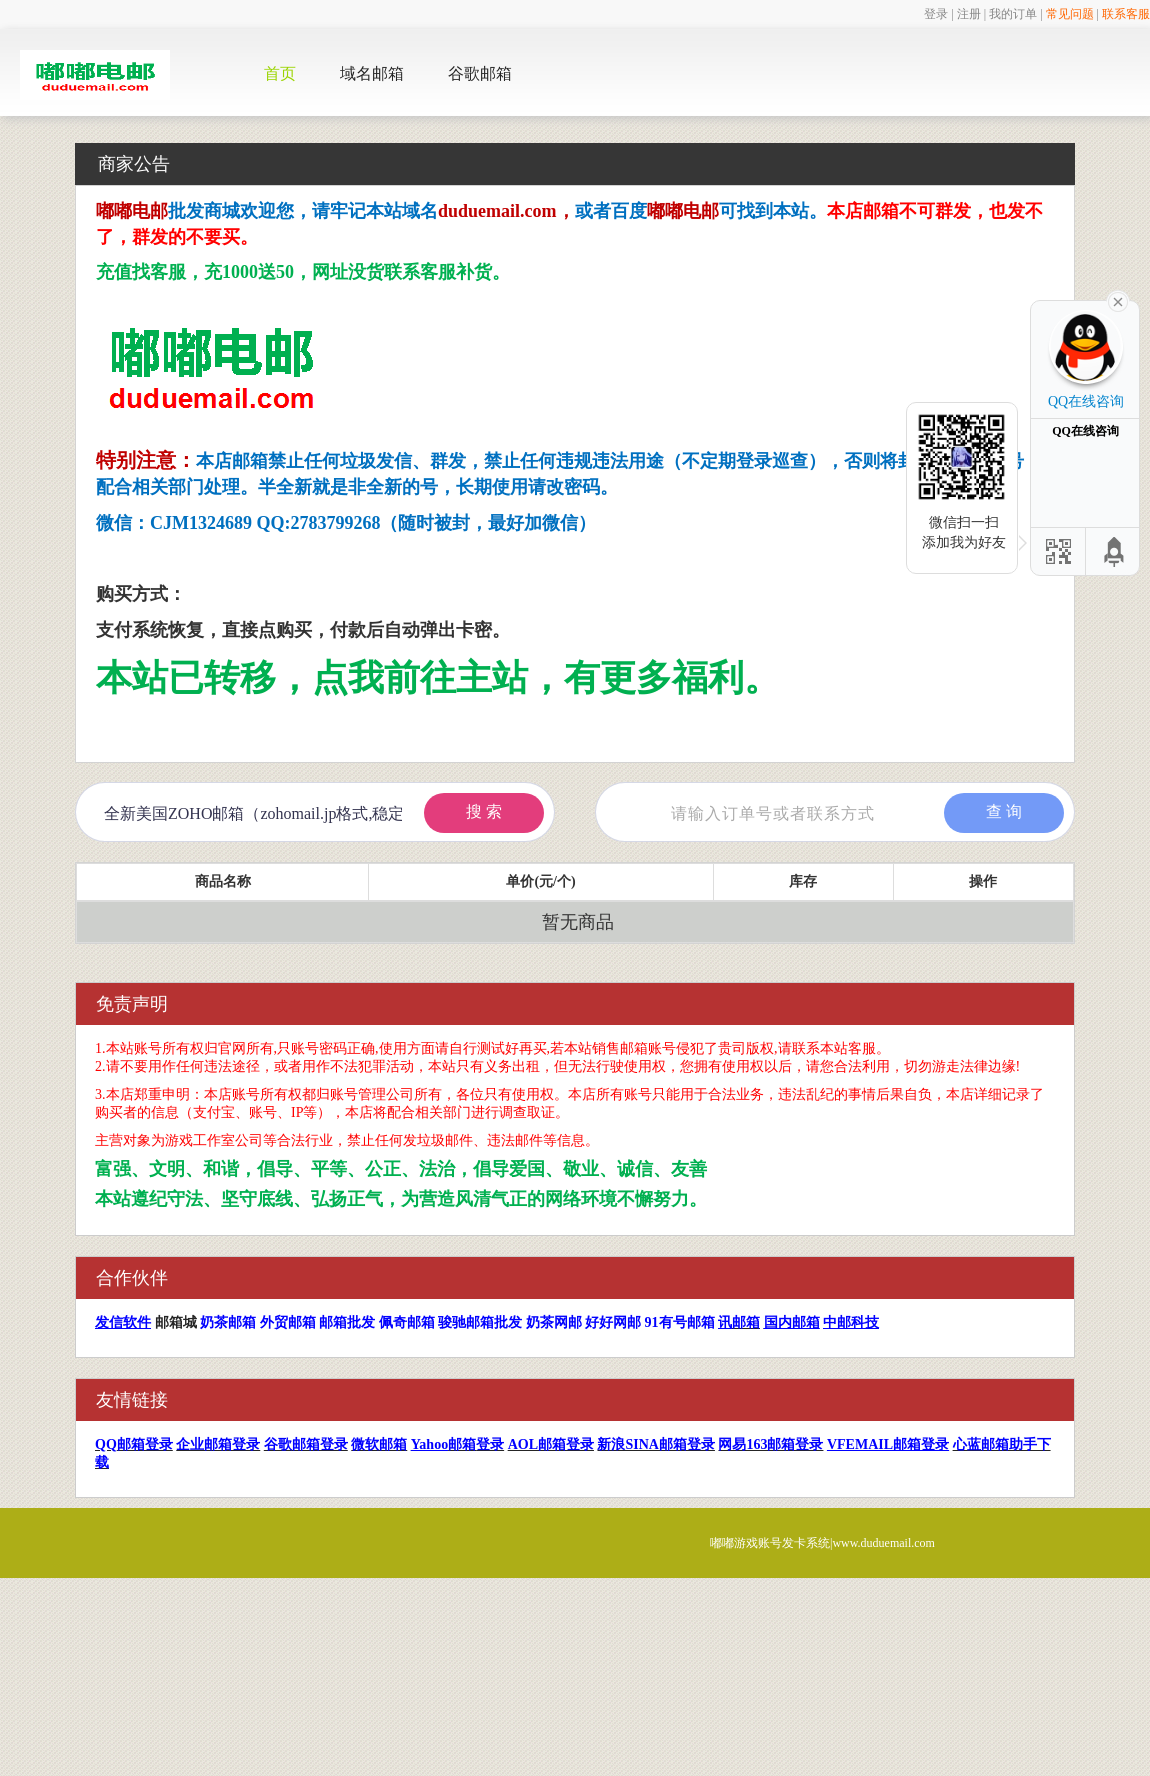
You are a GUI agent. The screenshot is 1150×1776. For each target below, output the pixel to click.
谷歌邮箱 (480, 73)
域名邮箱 (372, 73)
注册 (969, 14)
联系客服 (1126, 14)
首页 (280, 73)
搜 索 (484, 811)
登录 (936, 14)
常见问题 (1070, 14)
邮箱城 (176, 1322)
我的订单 (1013, 14)
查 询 (1004, 811)
